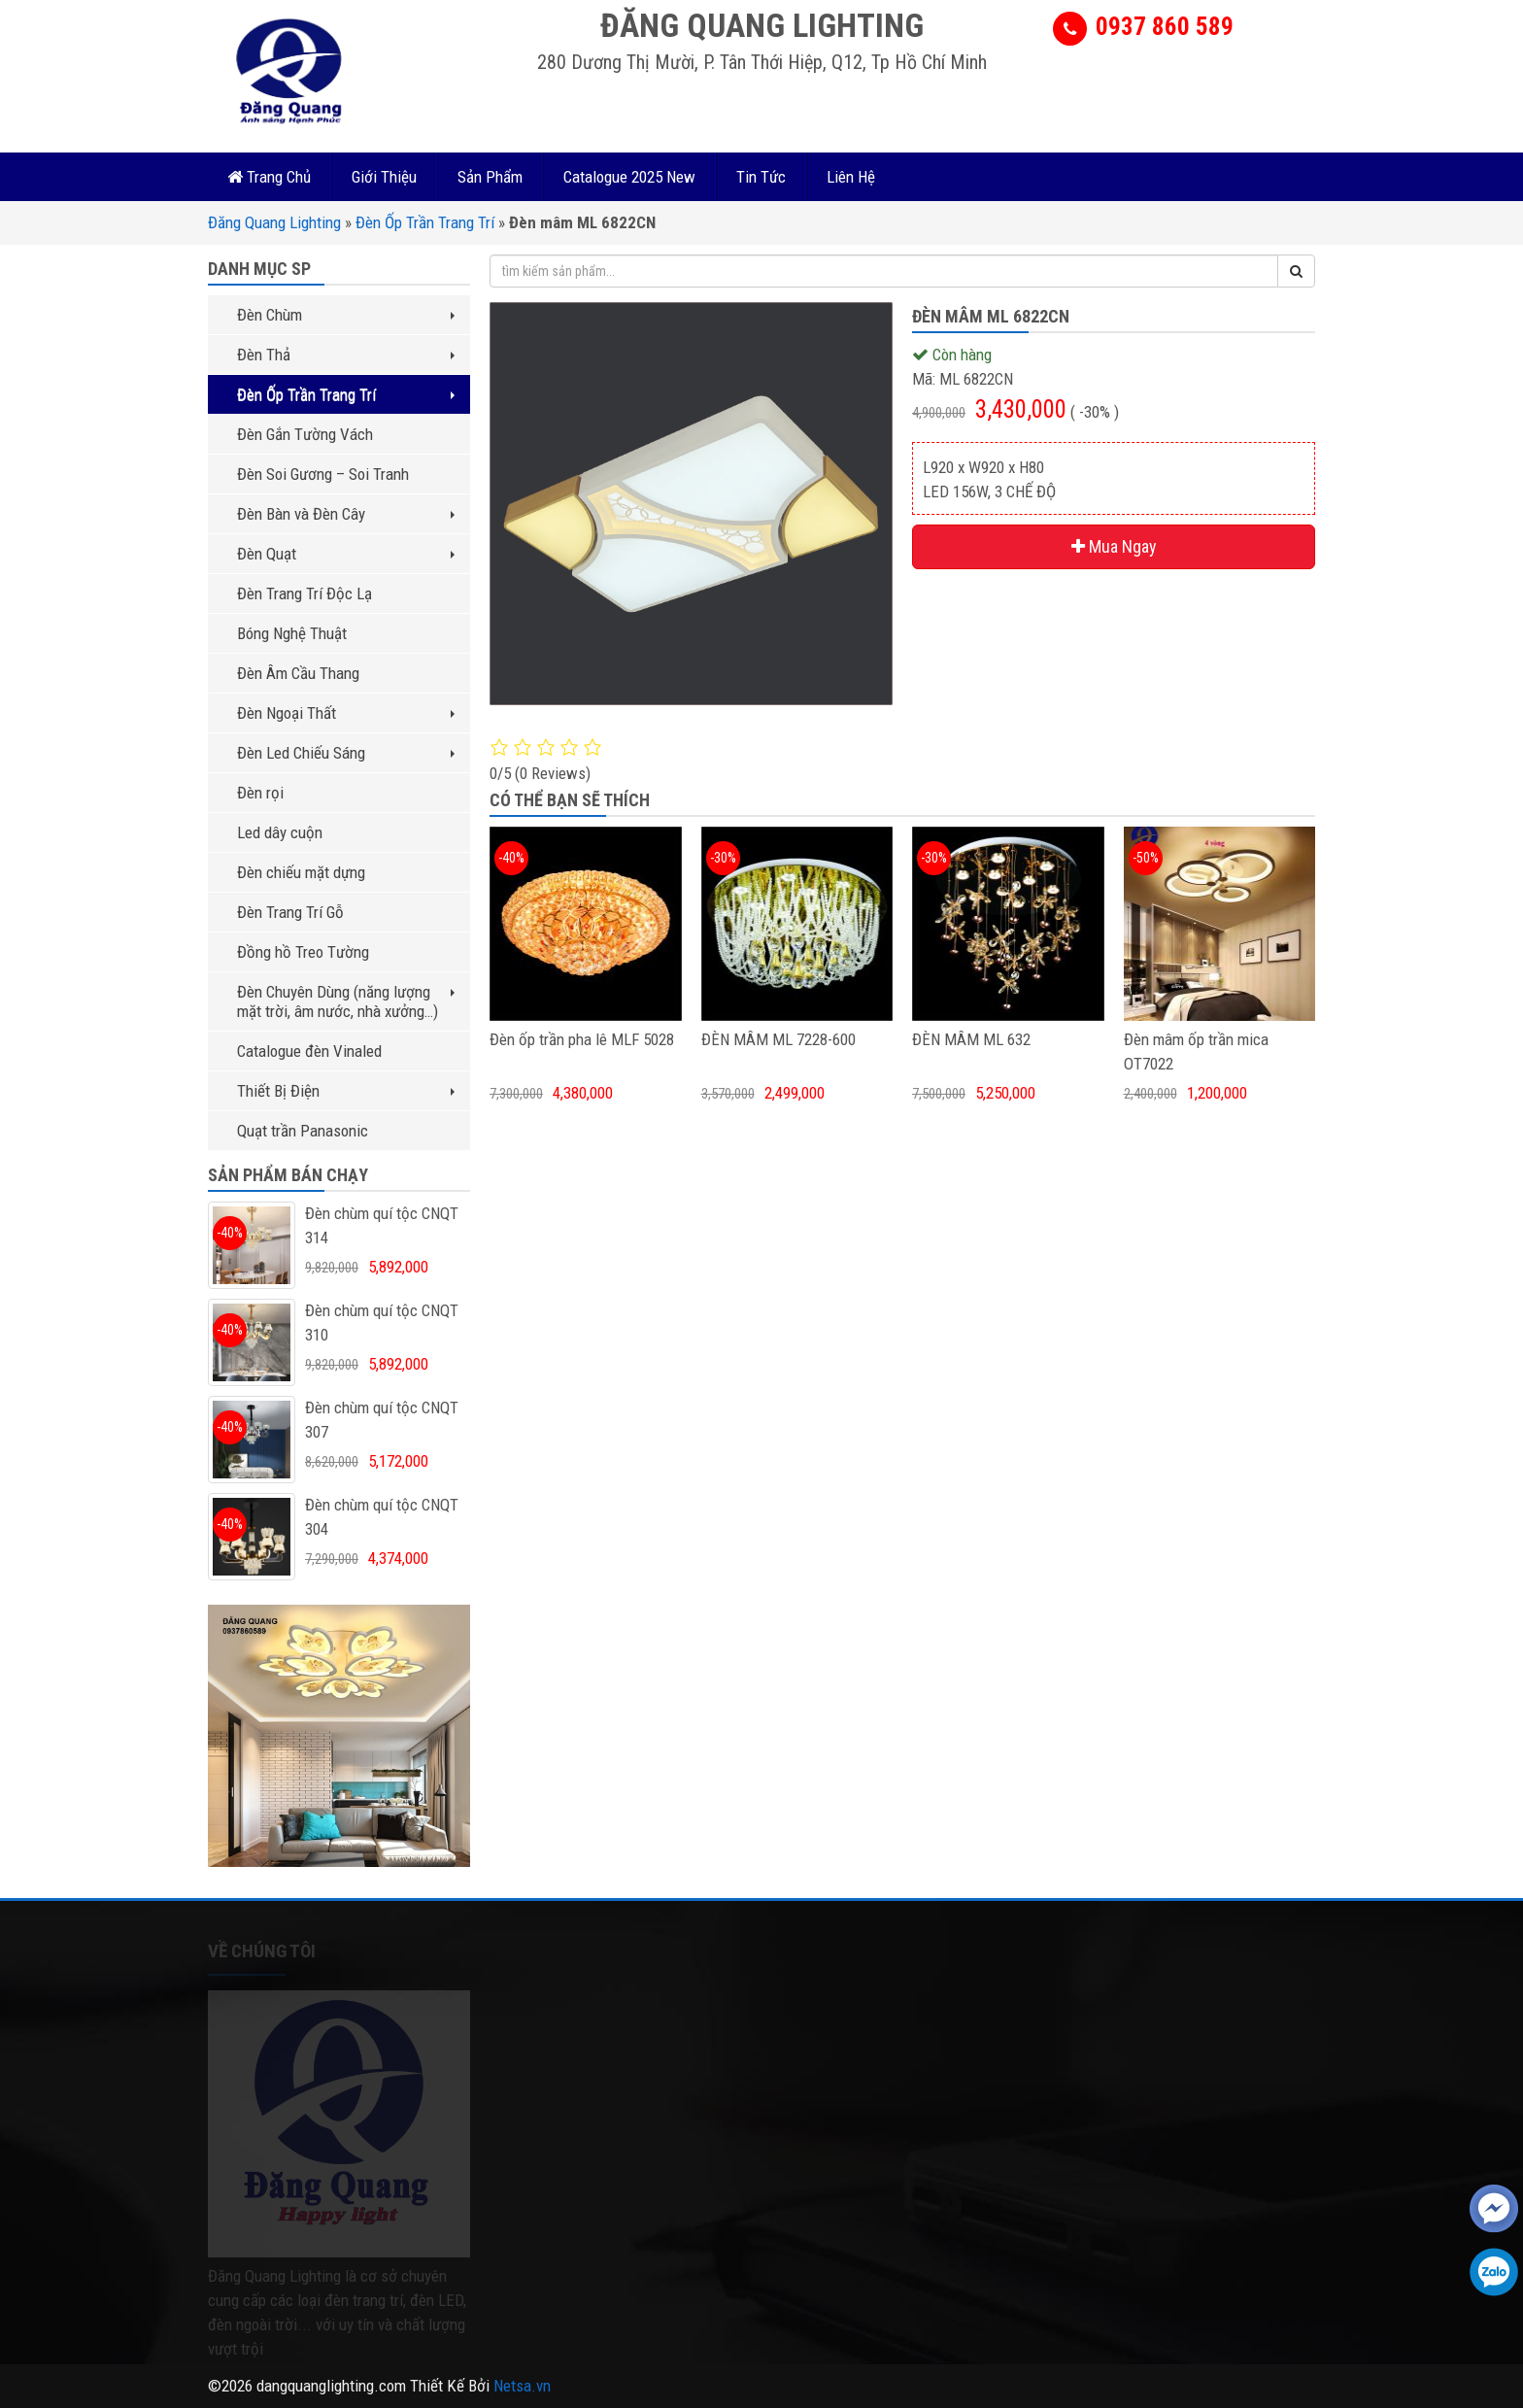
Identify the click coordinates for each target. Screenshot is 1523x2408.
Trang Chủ (269, 177)
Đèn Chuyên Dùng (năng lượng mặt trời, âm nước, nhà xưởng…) (346, 1001)
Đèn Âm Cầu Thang (298, 673)
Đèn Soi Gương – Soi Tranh (323, 474)
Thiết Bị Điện (346, 1091)
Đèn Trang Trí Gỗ (290, 912)
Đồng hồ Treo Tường (303, 952)
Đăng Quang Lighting (274, 222)
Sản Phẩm (490, 177)
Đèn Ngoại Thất (346, 713)
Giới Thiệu (384, 177)
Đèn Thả (346, 354)
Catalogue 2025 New (629, 177)
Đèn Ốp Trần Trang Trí (424, 222)
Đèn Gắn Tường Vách (305, 434)
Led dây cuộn (279, 832)
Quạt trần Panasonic (302, 1130)
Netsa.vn (522, 2385)
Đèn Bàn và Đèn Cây (346, 514)
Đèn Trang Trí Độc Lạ (304, 593)
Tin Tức (761, 177)
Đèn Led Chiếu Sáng (346, 753)
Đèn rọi (260, 792)
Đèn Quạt (346, 553)
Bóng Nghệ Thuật (292, 633)
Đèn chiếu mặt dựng (301, 872)
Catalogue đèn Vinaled (309, 1051)
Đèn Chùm (346, 314)
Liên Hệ (851, 177)
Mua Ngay (1114, 546)
